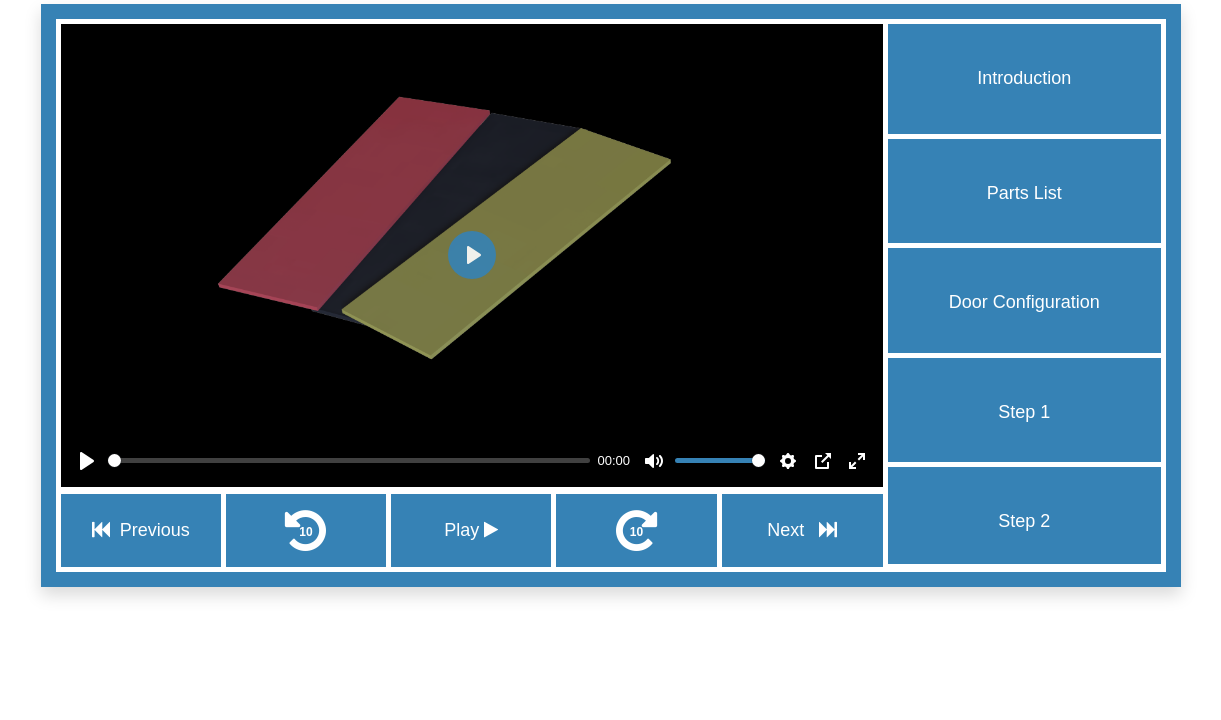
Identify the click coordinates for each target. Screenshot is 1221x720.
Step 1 (1024, 412)
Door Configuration (1024, 302)
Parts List (1024, 193)
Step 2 (1024, 521)
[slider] (349, 460)
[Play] (87, 461)
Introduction (1024, 78)
